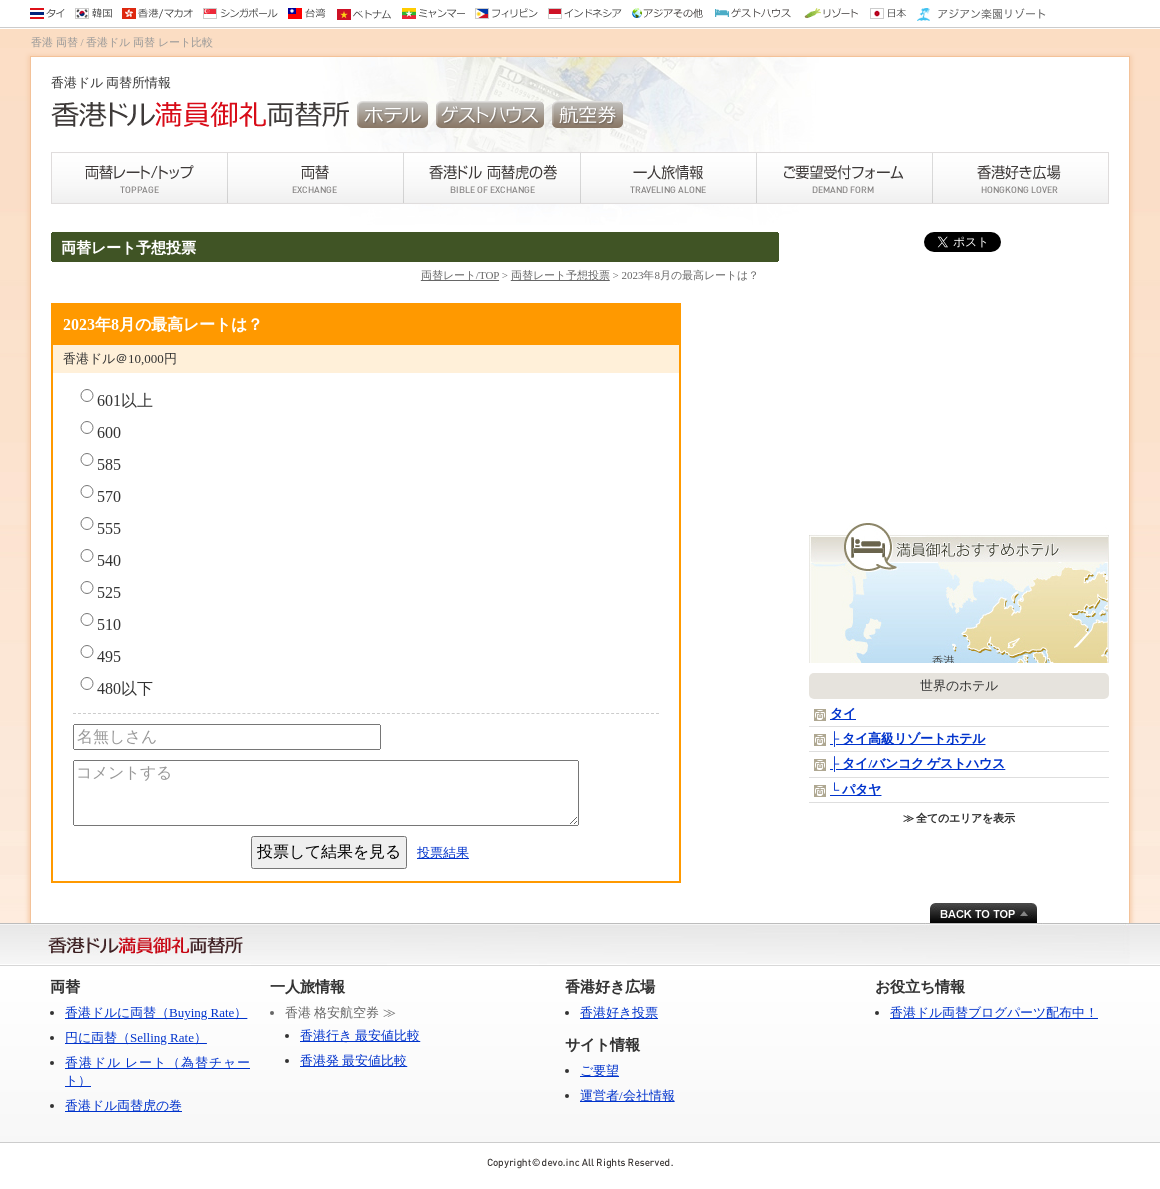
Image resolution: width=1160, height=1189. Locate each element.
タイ (843, 713)
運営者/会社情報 (627, 1095)
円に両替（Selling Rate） (136, 1037)
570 (99, 495)
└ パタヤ (855, 789)
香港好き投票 (619, 1012)
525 (99, 591)
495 (99, 655)
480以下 (115, 687)
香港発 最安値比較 (353, 1060)
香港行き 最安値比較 (360, 1035)
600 (99, 431)
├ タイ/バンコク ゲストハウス (917, 763)
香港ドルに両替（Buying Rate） (156, 1012)
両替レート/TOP (460, 275)
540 (99, 559)
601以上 (115, 399)
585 (99, 463)
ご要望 (599, 1070)
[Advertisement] (959, 388)
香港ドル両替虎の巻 (123, 1105)
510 (99, 623)
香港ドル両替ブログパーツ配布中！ (994, 1012)
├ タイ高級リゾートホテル (907, 738)
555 (99, 527)
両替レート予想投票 (560, 275)
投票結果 (443, 852)
